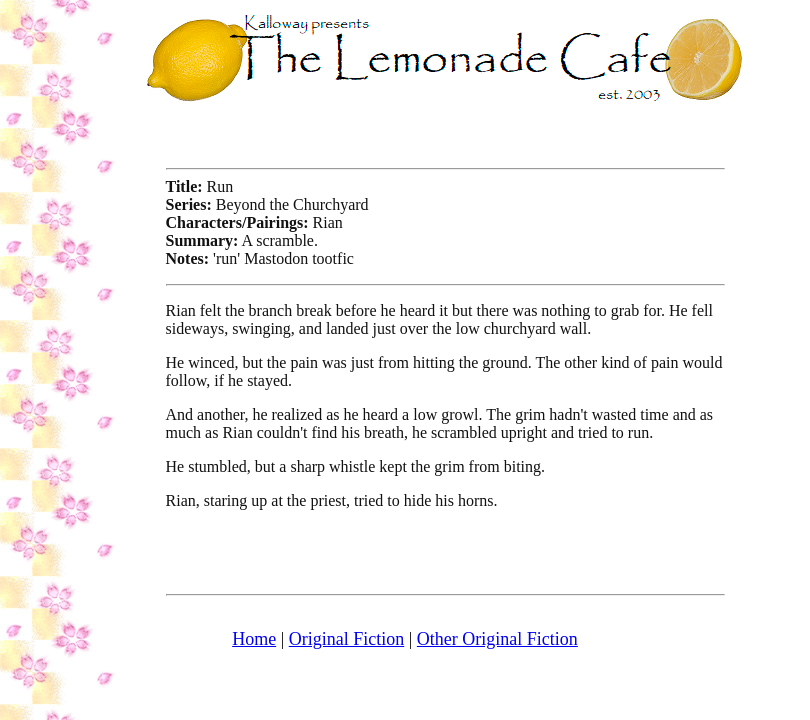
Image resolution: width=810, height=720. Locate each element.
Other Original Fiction (497, 639)
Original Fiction (347, 639)
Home (254, 639)
